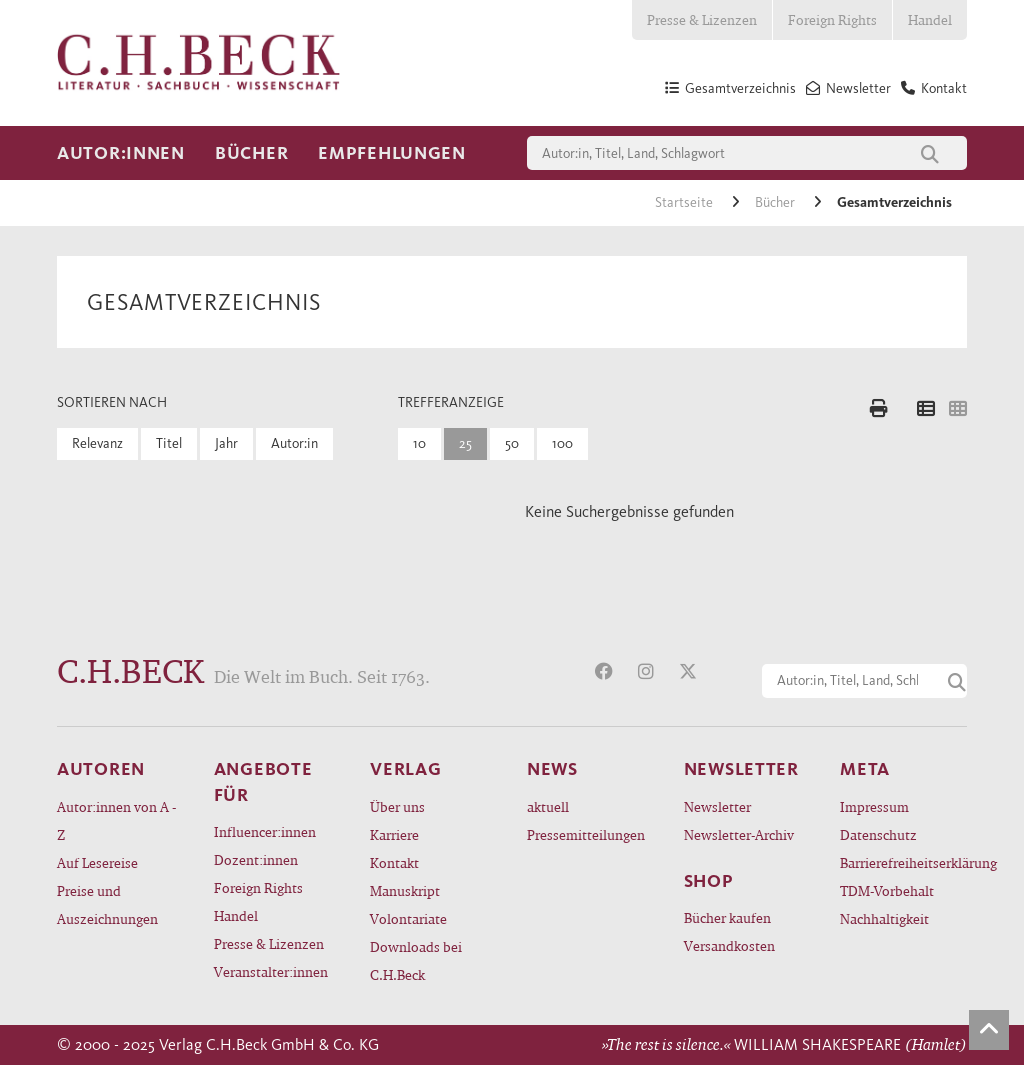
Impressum (874, 806)
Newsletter (717, 806)
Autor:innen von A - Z (116, 820)
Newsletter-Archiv (739, 834)
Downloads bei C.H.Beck (416, 960)
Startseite (685, 202)
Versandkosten (729, 945)
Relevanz (97, 443)
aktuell (548, 806)
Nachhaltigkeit (884, 918)
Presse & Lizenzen (702, 19)
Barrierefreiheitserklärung (903, 862)
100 (562, 443)
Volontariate (408, 918)
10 (419, 443)
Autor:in (294, 443)
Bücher (251, 153)
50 (512, 443)
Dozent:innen (256, 859)
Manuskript (405, 890)
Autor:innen (121, 153)
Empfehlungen (392, 153)
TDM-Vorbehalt (887, 890)
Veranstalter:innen (271, 971)
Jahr (226, 443)
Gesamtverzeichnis (894, 202)
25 (465, 443)
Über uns (397, 806)
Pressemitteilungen (586, 834)
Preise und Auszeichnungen (107, 904)
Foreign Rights (832, 19)
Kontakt (394, 862)
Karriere (394, 834)
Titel (169, 443)
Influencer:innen (265, 831)
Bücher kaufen (727, 917)
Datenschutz (878, 834)
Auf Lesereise (97, 862)
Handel (930, 19)
